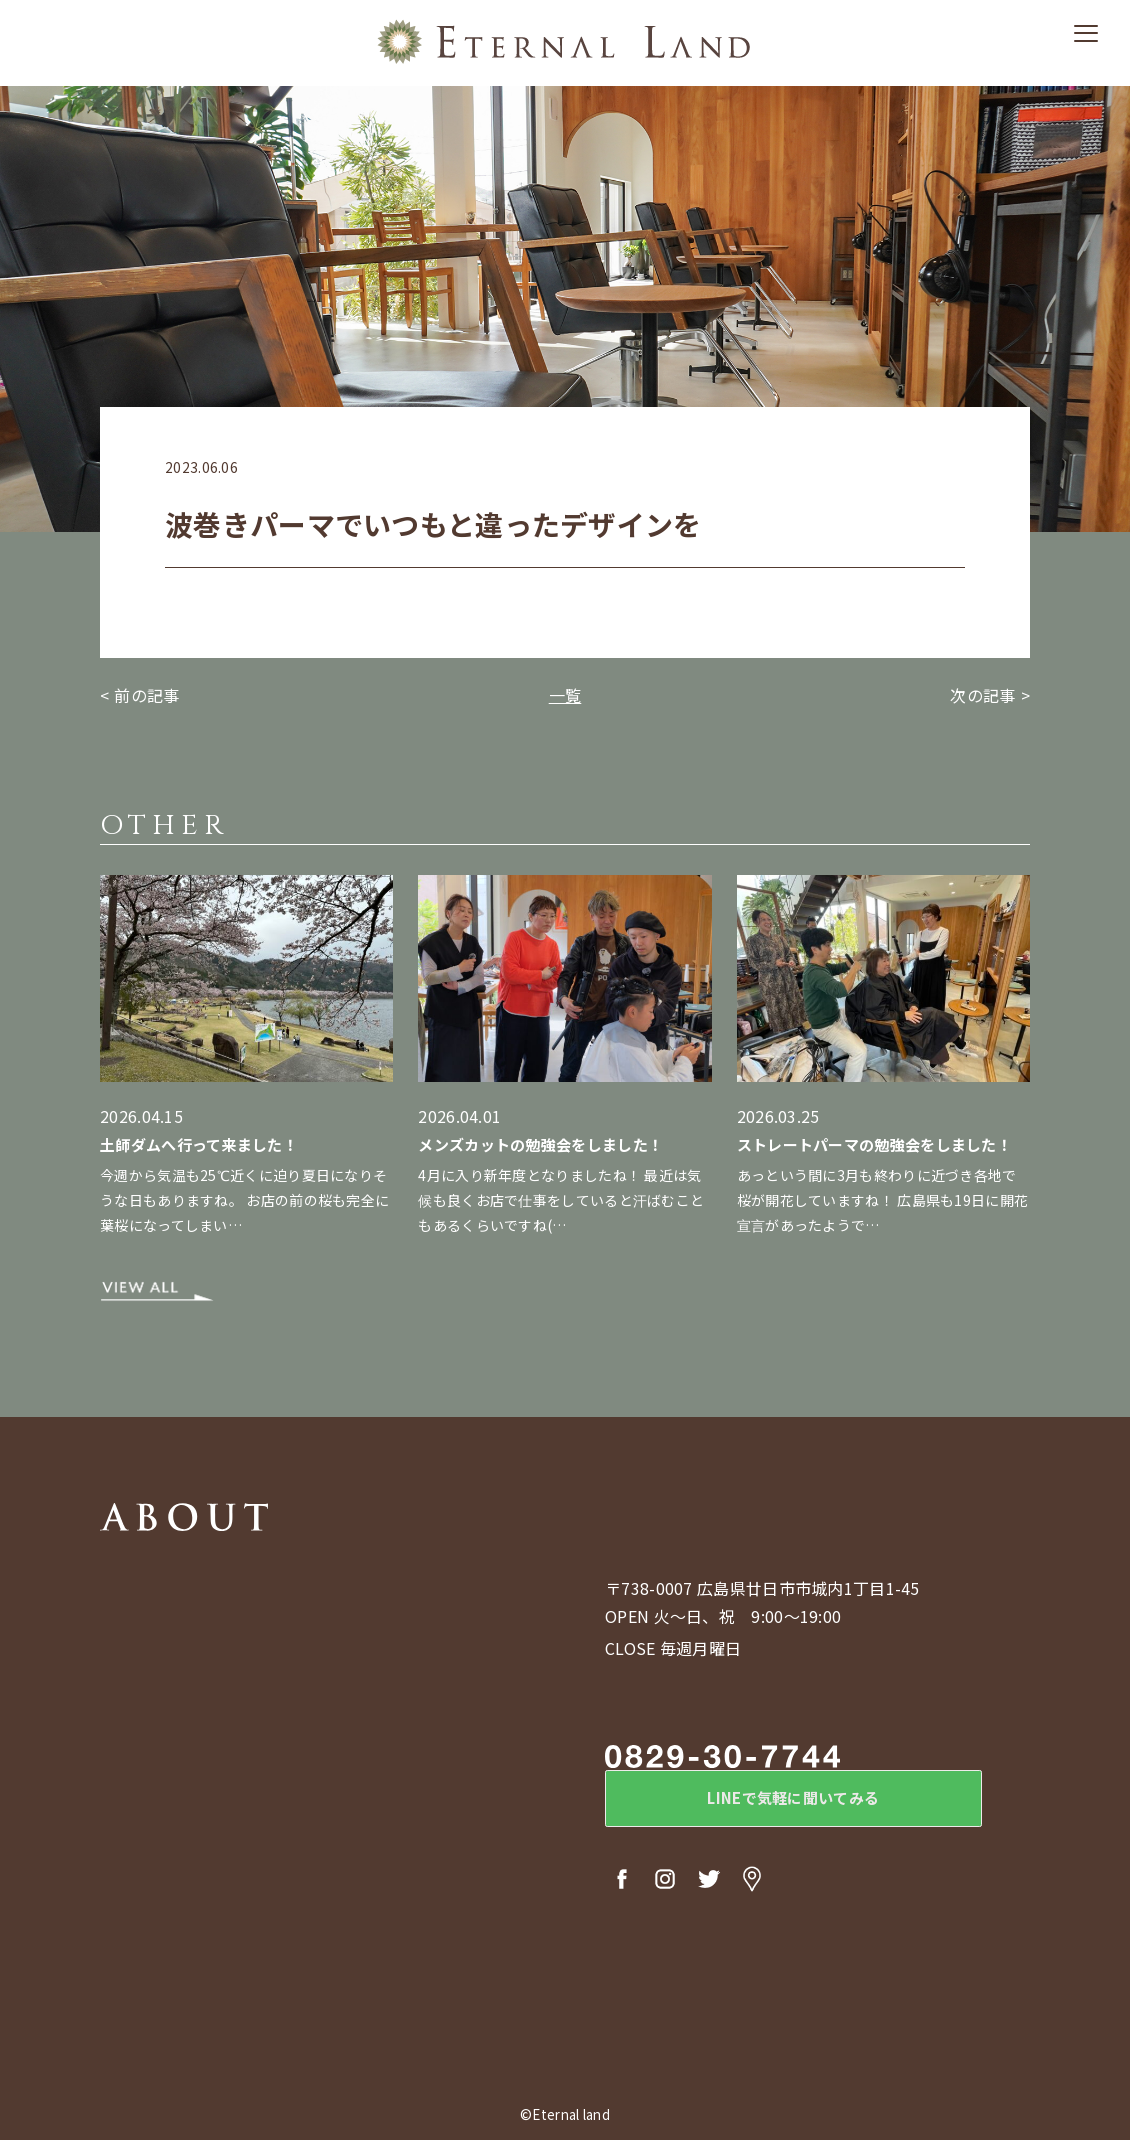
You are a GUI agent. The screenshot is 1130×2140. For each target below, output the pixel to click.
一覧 (565, 695)
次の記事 (982, 695)
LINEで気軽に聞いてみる (770, 1802)
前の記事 (146, 695)
